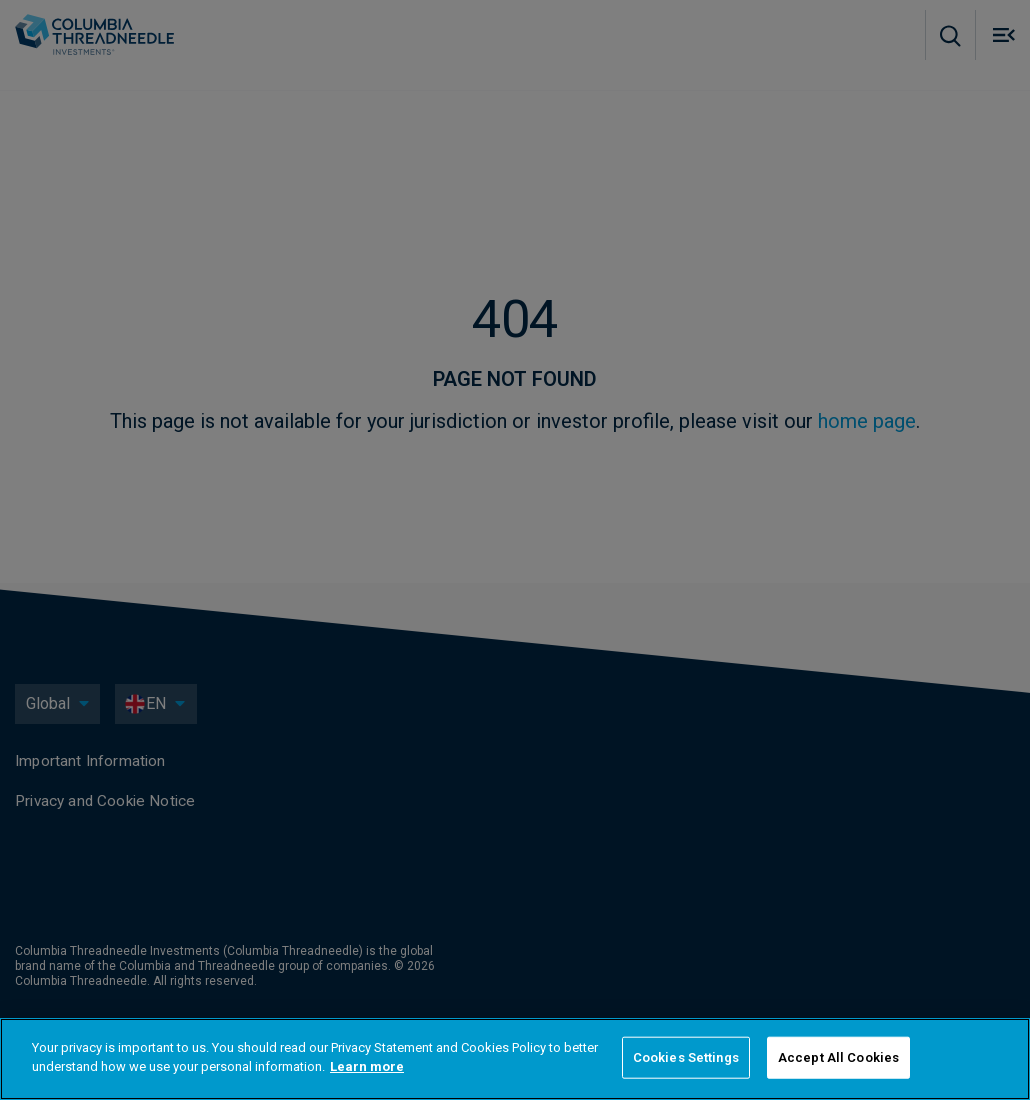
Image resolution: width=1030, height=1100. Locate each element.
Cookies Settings (686, 1057)
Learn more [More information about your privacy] (367, 1066)
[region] (515, 1059)
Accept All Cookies (838, 1057)
